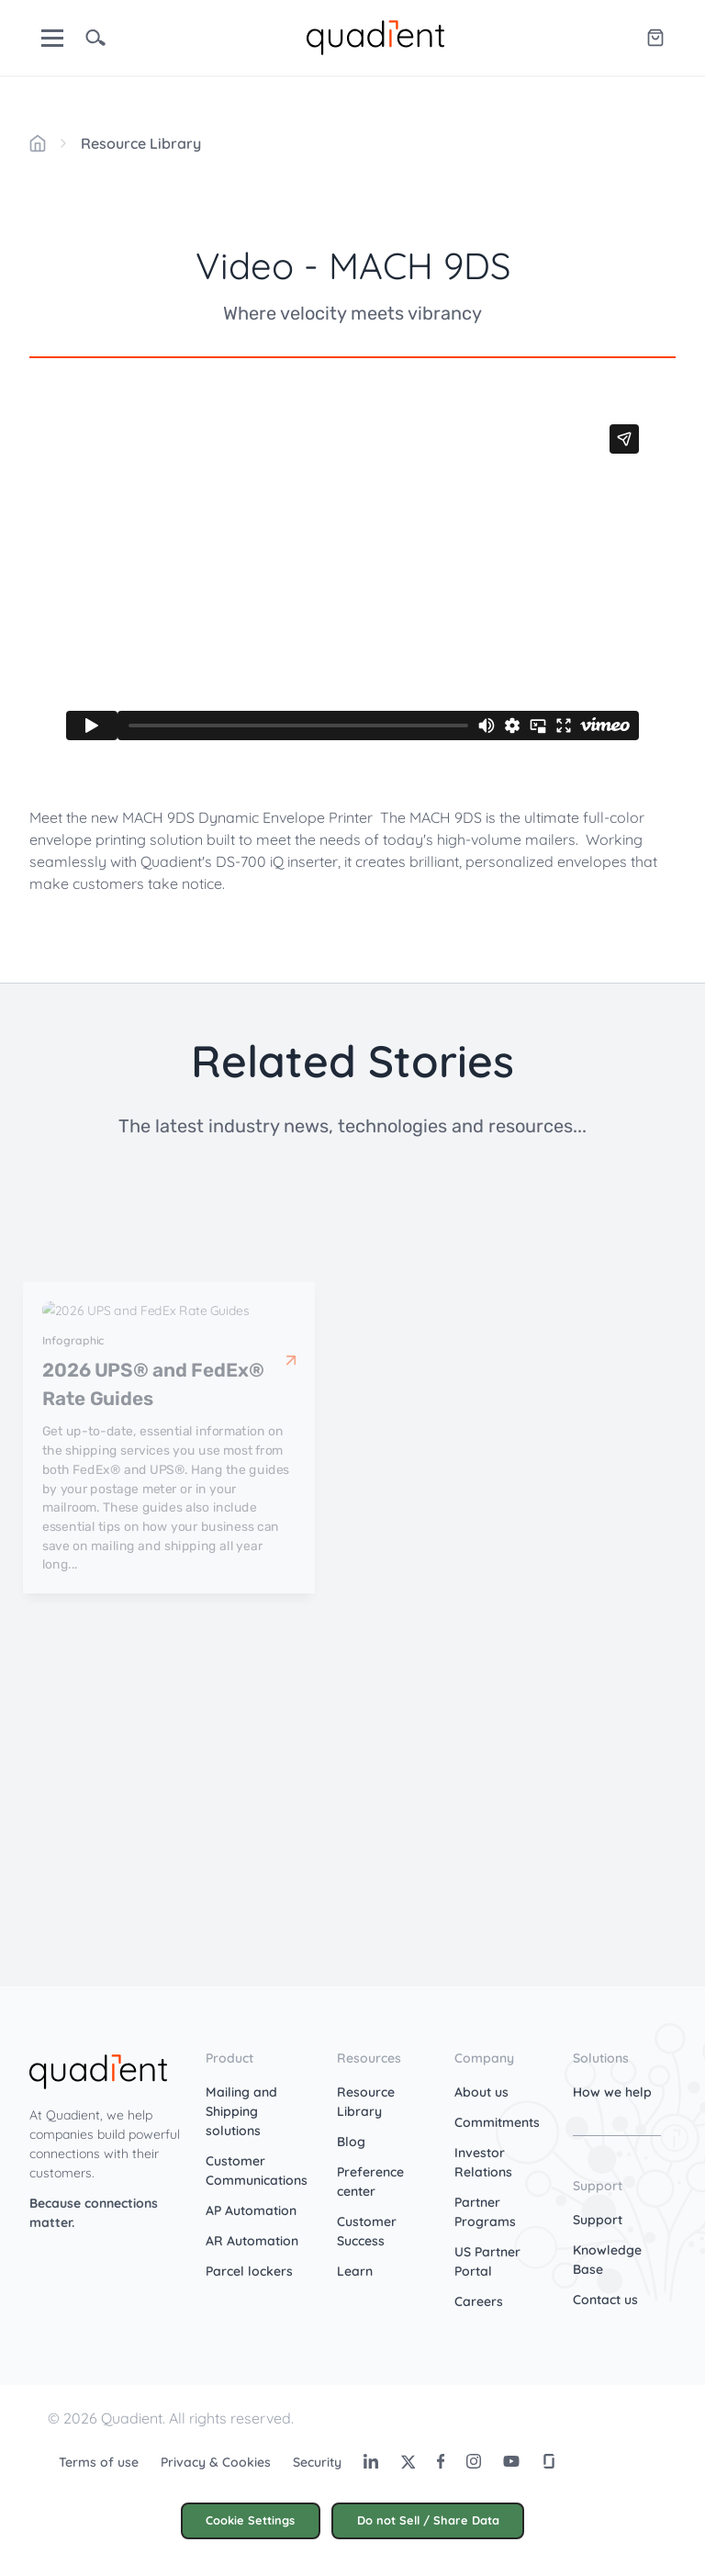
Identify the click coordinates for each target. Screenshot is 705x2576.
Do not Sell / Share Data (428, 2520)
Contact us (605, 2299)
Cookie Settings (250, 2520)
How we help (612, 2092)
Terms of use (99, 2462)
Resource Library (141, 143)
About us (481, 2092)
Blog (351, 2141)
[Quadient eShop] (655, 37)
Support (597, 2219)
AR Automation (252, 2241)
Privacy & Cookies (216, 2462)
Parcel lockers (249, 2271)
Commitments (497, 2122)
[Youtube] (511, 2461)
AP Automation (251, 2210)
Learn (355, 2271)
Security (317, 2462)
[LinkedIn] (370, 2461)
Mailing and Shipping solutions (241, 2111)
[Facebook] (440, 2461)
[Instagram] (473, 2461)
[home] (375, 36)
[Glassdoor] (549, 2461)
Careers (478, 2301)
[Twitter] (407, 2461)
